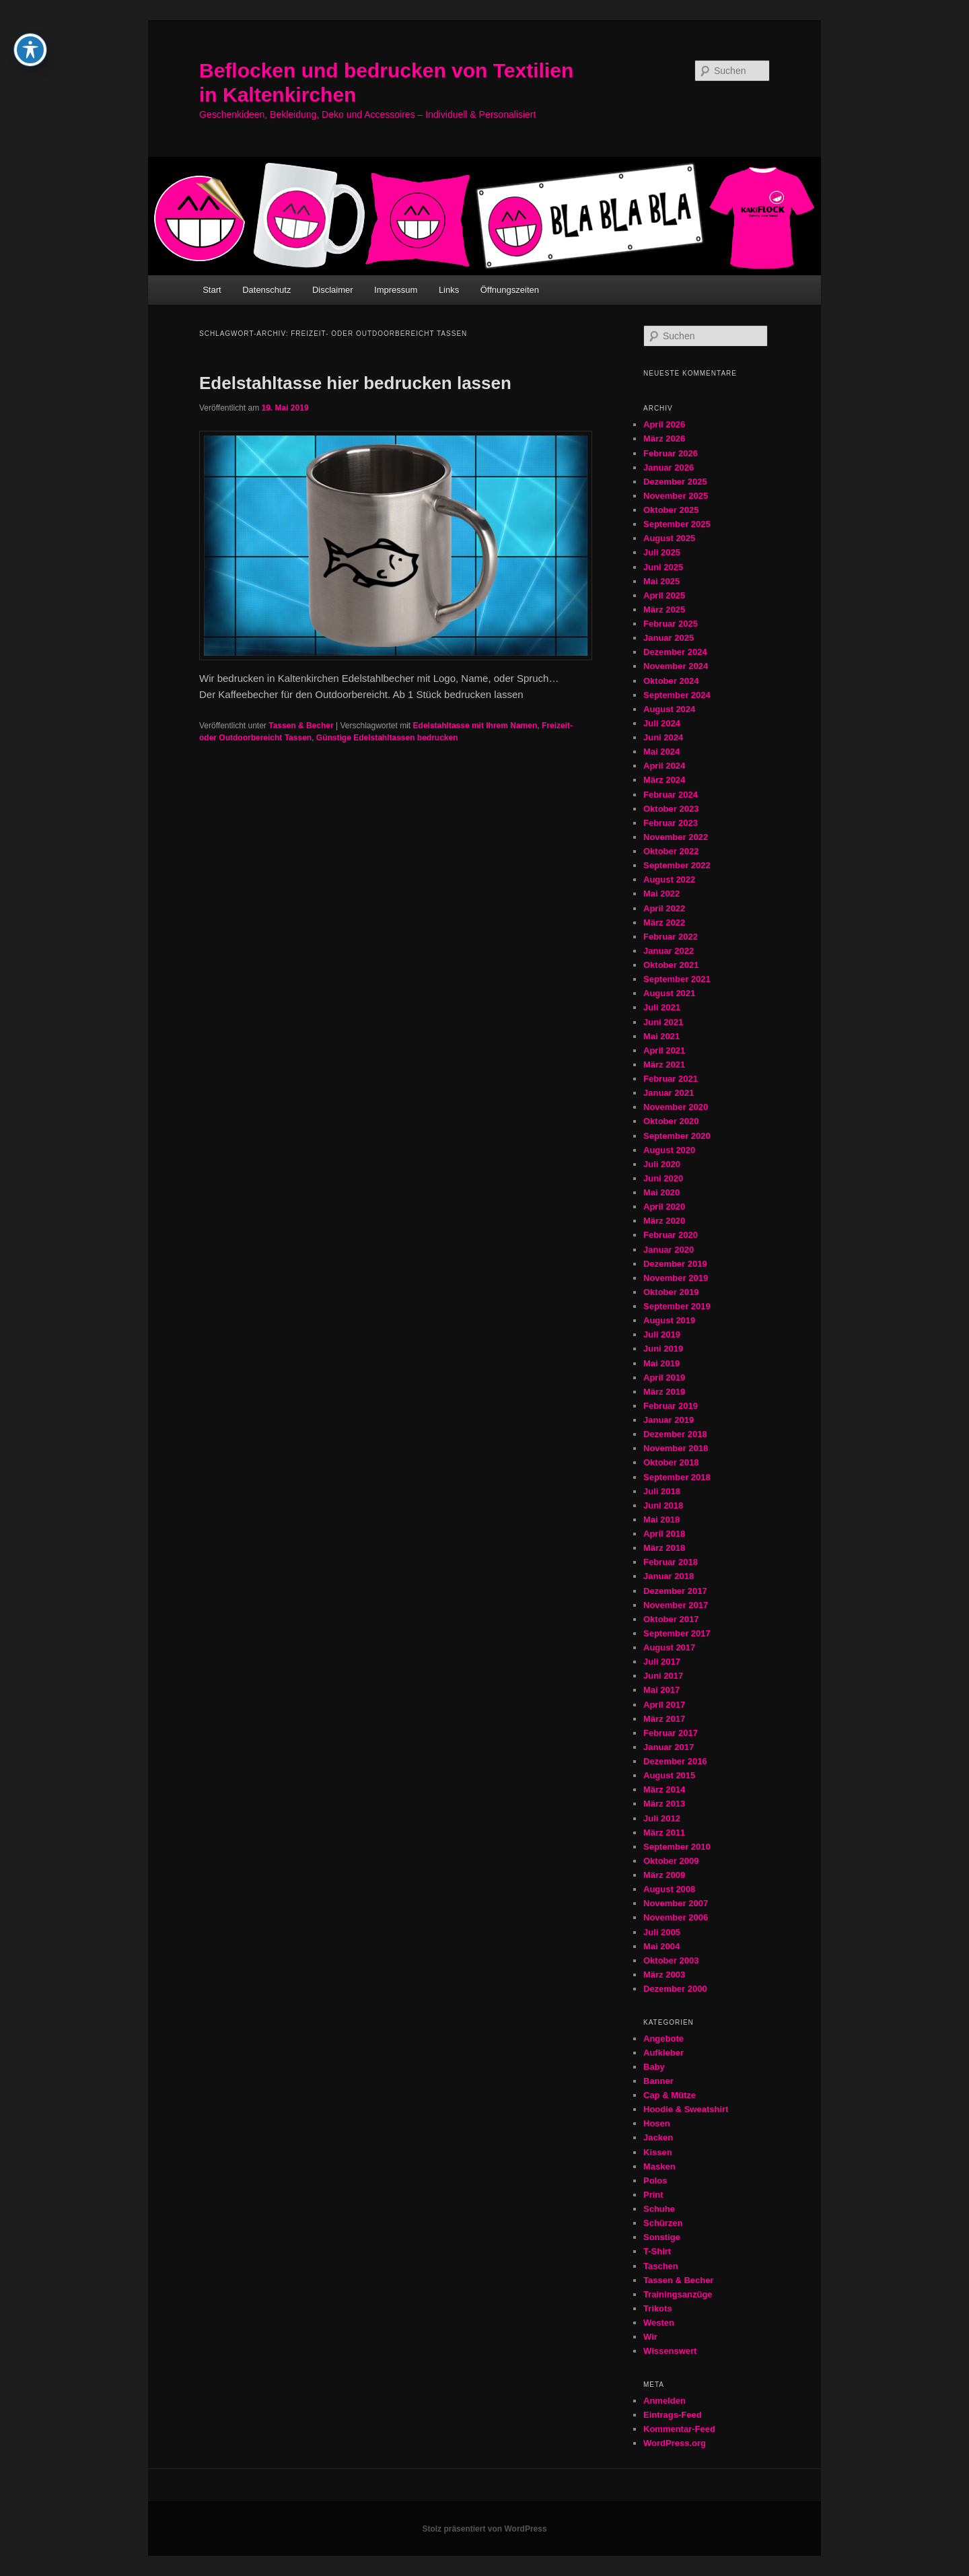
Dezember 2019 (675, 1264)
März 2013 (664, 1804)
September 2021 (677, 979)
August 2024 (669, 709)
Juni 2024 (663, 737)
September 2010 (677, 1847)
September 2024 (677, 695)
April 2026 (664, 424)
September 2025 (677, 524)
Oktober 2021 (670, 965)
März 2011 (664, 1832)
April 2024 (664, 766)
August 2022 (669, 879)
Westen (658, 2323)
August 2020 (669, 1150)
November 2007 (675, 1903)
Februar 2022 (670, 937)
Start (212, 290)
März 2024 (664, 780)
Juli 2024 (661, 723)
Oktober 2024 (670, 681)
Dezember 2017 (675, 1591)
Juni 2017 (663, 1676)
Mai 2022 (661, 894)
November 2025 (675, 496)
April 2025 (664, 595)
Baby (654, 2067)
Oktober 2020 (670, 1121)
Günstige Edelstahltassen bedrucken (387, 737)
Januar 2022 (668, 951)
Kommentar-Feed (679, 2429)
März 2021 (664, 1064)
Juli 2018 (661, 1491)
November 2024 (675, 666)
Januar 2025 (668, 638)
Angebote (663, 2038)
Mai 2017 (661, 1690)
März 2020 (664, 1221)
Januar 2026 (668, 467)
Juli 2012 (661, 1818)
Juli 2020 (661, 1164)
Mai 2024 (661, 751)
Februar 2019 (670, 1406)
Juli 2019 (661, 1334)
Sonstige (661, 2237)
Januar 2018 (668, 1576)
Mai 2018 (661, 1520)
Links (449, 290)
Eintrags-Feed (672, 2415)
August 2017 (669, 1647)
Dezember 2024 (675, 652)
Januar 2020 (668, 1250)
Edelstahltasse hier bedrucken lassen (355, 383)
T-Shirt (657, 2251)
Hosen (656, 2123)
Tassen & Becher (301, 725)
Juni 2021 (663, 1022)
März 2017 (664, 1719)
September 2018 (677, 1477)
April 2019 (664, 1377)
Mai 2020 (661, 1192)
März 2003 (664, 1975)
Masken (659, 2166)
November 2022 (675, 837)
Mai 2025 (661, 581)
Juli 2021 (661, 1007)
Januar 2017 (668, 1747)
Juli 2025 (661, 552)
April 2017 (664, 1705)
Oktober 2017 (670, 1619)
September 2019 (677, 1306)
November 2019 (675, 1278)
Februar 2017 (670, 1733)
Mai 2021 (661, 1036)
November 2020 (675, 1107)
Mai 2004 (661, 1946)
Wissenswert (669, 2351)
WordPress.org (674, 2443)
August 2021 (669, 993)
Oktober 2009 (670, 1861)
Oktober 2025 (670, 510)
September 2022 (677, 865)
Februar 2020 (670, 1235)
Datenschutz (266, 290)
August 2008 (669, 1889)
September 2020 (677, 1136)
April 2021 (664, 1050)
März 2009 (664, 1875)
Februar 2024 (670, 795)
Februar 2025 (670, 624)
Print (653, 2195)
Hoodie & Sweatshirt (685, 2109)
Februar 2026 (670, 453)
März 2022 (664, 922)
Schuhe (659, 2209)
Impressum (395, 290)
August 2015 (669, 1775)
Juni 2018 (663, 1505)
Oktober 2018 (670, 1462)
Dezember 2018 (675, 1434)
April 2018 (664, 1534)
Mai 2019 (661, 1363)
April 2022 (664, 908)
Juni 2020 (663, 1178)
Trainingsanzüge (678, 2294)
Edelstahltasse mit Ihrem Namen (475, 725)
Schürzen (663, 2223)
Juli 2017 (661, 1662)
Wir (650, 2337)
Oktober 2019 (670, 1292)
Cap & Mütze (669, 2095)
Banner (658, 2081)
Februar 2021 (670, 1079)
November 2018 (675, 1448)
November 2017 (675, 1605)
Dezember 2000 (675, 1989)
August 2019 (669, 1320)
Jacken (658, 2137)
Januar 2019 (668, 1420)
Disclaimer (332, 290)
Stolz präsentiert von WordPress (484, 2529)
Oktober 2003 (670, 1960)
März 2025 (664, 609)
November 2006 (675, 1917)
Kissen (657, 2152)
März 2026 (664, 438)
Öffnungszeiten (509, 290)
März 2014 (664, 1789)
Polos (655, 2180)
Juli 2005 (661, 1932)
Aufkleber (663, 2053)
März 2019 (664, 1392)
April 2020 (664, 1207)
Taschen (660, 2266)
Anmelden (664, 2401)
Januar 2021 (668, 1093)
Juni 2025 (663, 567)
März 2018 (664, 1548)
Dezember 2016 (675, 1761)
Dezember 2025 (675, 482)
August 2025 (669, 538)
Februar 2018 (670, 1562)
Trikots (657, 2308)
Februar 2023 (670, 823)
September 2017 (677, 1633)
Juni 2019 (663, 1349)
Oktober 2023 (670, 809)
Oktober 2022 (670, 851)
